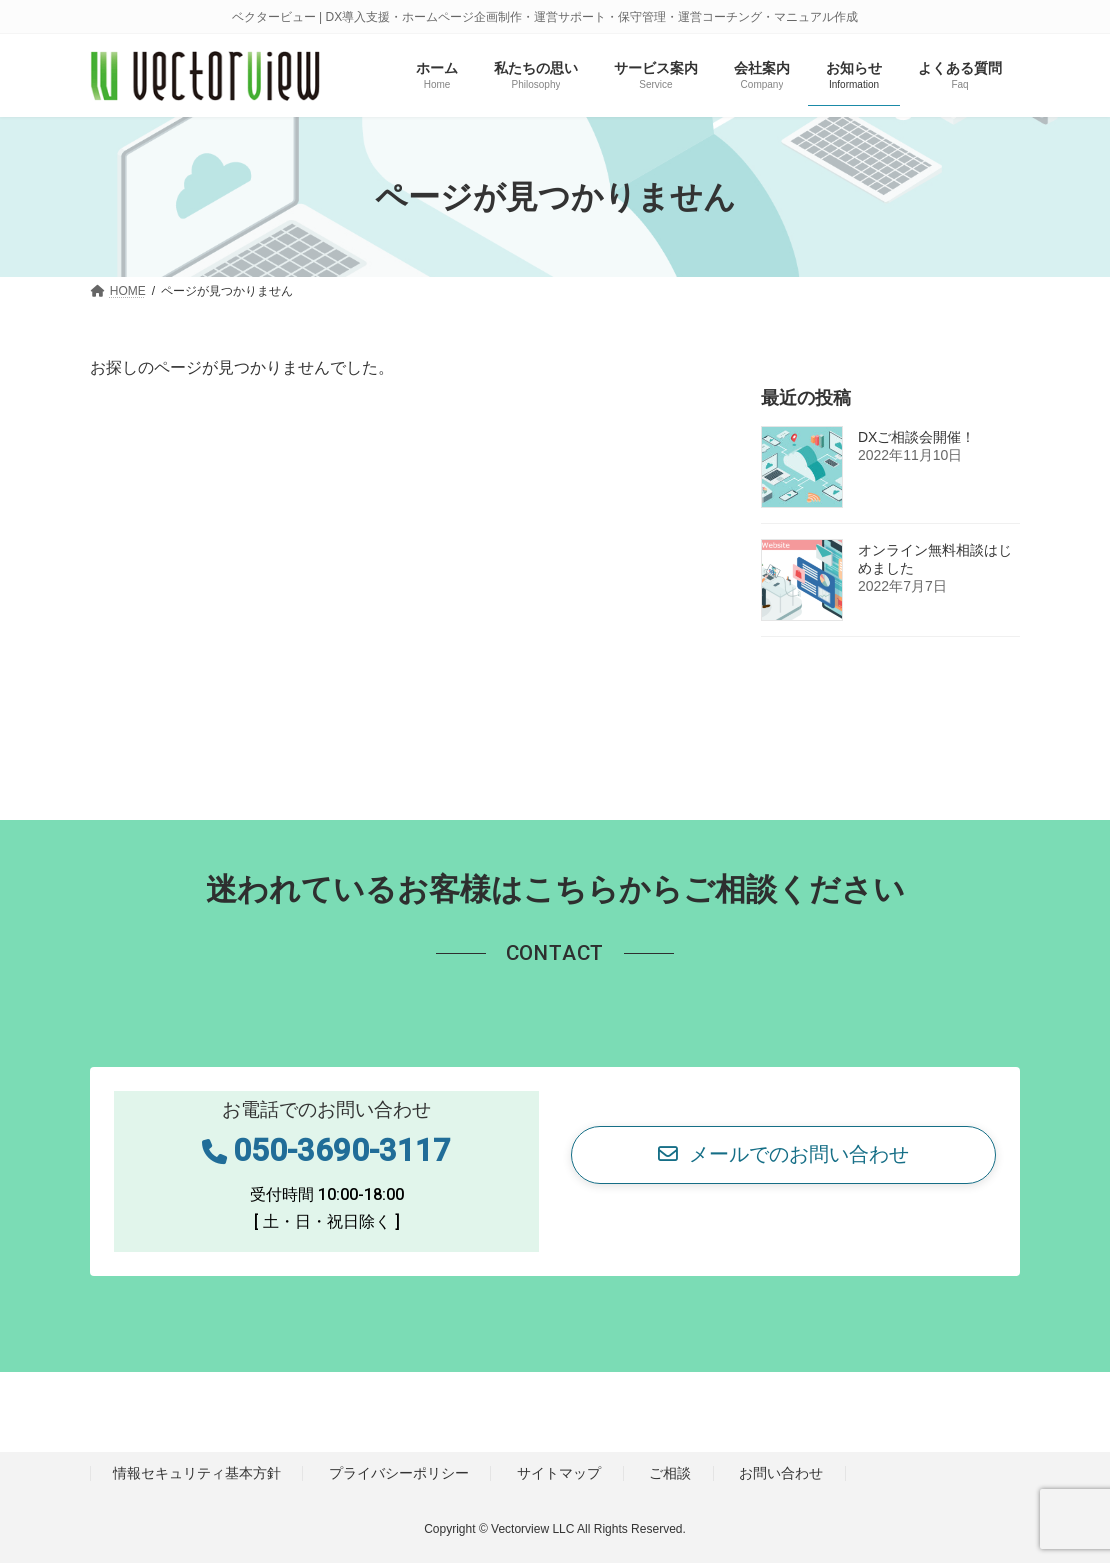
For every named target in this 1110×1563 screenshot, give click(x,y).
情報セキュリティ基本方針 (197, 1473)
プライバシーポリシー (399, 1473)
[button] (783, 1155)
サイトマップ (559, 1473)
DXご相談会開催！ (916, 438)
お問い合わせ (781, 1473)
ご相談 (670, 1473)
